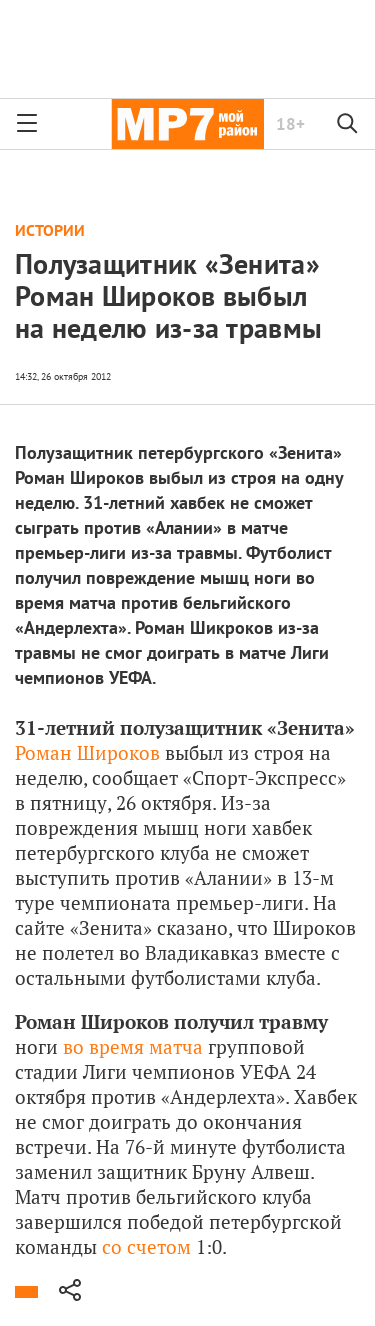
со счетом (146, 1246)
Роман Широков (87, 752)
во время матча (133, 1046)
